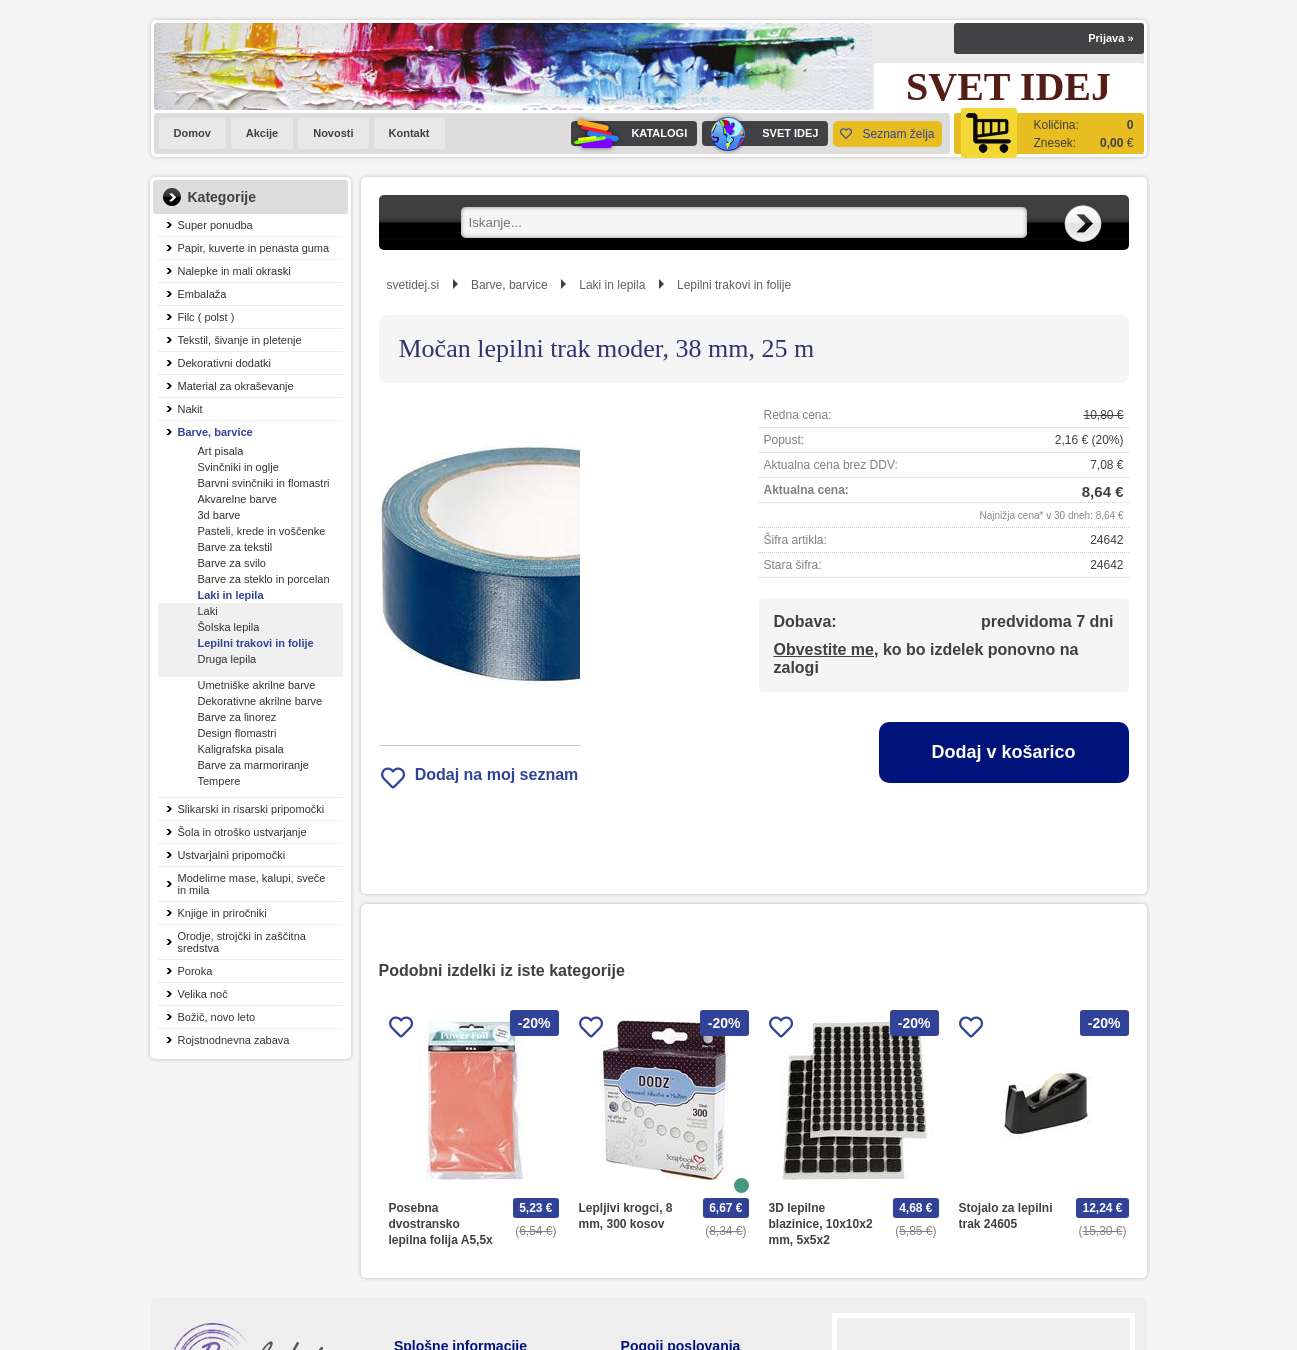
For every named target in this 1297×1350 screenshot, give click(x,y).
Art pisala (221, 451)
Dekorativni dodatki (225, 363)
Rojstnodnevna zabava (234, 1040)
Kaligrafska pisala (241, 749)
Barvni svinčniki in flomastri (264, 483)
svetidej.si (413, 285)
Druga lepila (227, 659)
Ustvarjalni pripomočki (232, 855)
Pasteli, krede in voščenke (262, 531)
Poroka (195, 971)
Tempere (219, 781)
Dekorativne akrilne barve (260, 701)
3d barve (219, 515)
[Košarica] (1049, 133)
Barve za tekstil (235, 547)
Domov (192, 133)
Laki (208, 611)
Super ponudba (215, 225)
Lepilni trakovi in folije (256, 643)
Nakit (190, 409)
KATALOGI (629, 133)
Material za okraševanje (236, 386)
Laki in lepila (231, 595)
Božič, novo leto (217, 1017)
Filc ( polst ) (206, 317)
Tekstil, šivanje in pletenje (240, 340)
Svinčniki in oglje (238, 467)
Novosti (333, 133)
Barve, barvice (215, 432)
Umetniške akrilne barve (257, 685)
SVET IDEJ (760, 133)
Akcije (262, 133)
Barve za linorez (237, 717)
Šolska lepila (229, 627)
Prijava (1110, 38)
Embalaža (202, 294)
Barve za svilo (232, 563)
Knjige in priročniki (222, 913)
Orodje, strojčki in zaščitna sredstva (242, 942)
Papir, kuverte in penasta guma (254, 248)
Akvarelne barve (238, 499)
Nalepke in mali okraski (234, 271)
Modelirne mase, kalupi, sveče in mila (252, 884)
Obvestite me (824, 649)
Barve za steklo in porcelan (264, 579)
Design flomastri (237, 733)
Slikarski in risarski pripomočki (251, 809)
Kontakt (409, 133)
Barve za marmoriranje (253, 765)
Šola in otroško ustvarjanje (242, 832)
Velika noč (203, 994)
